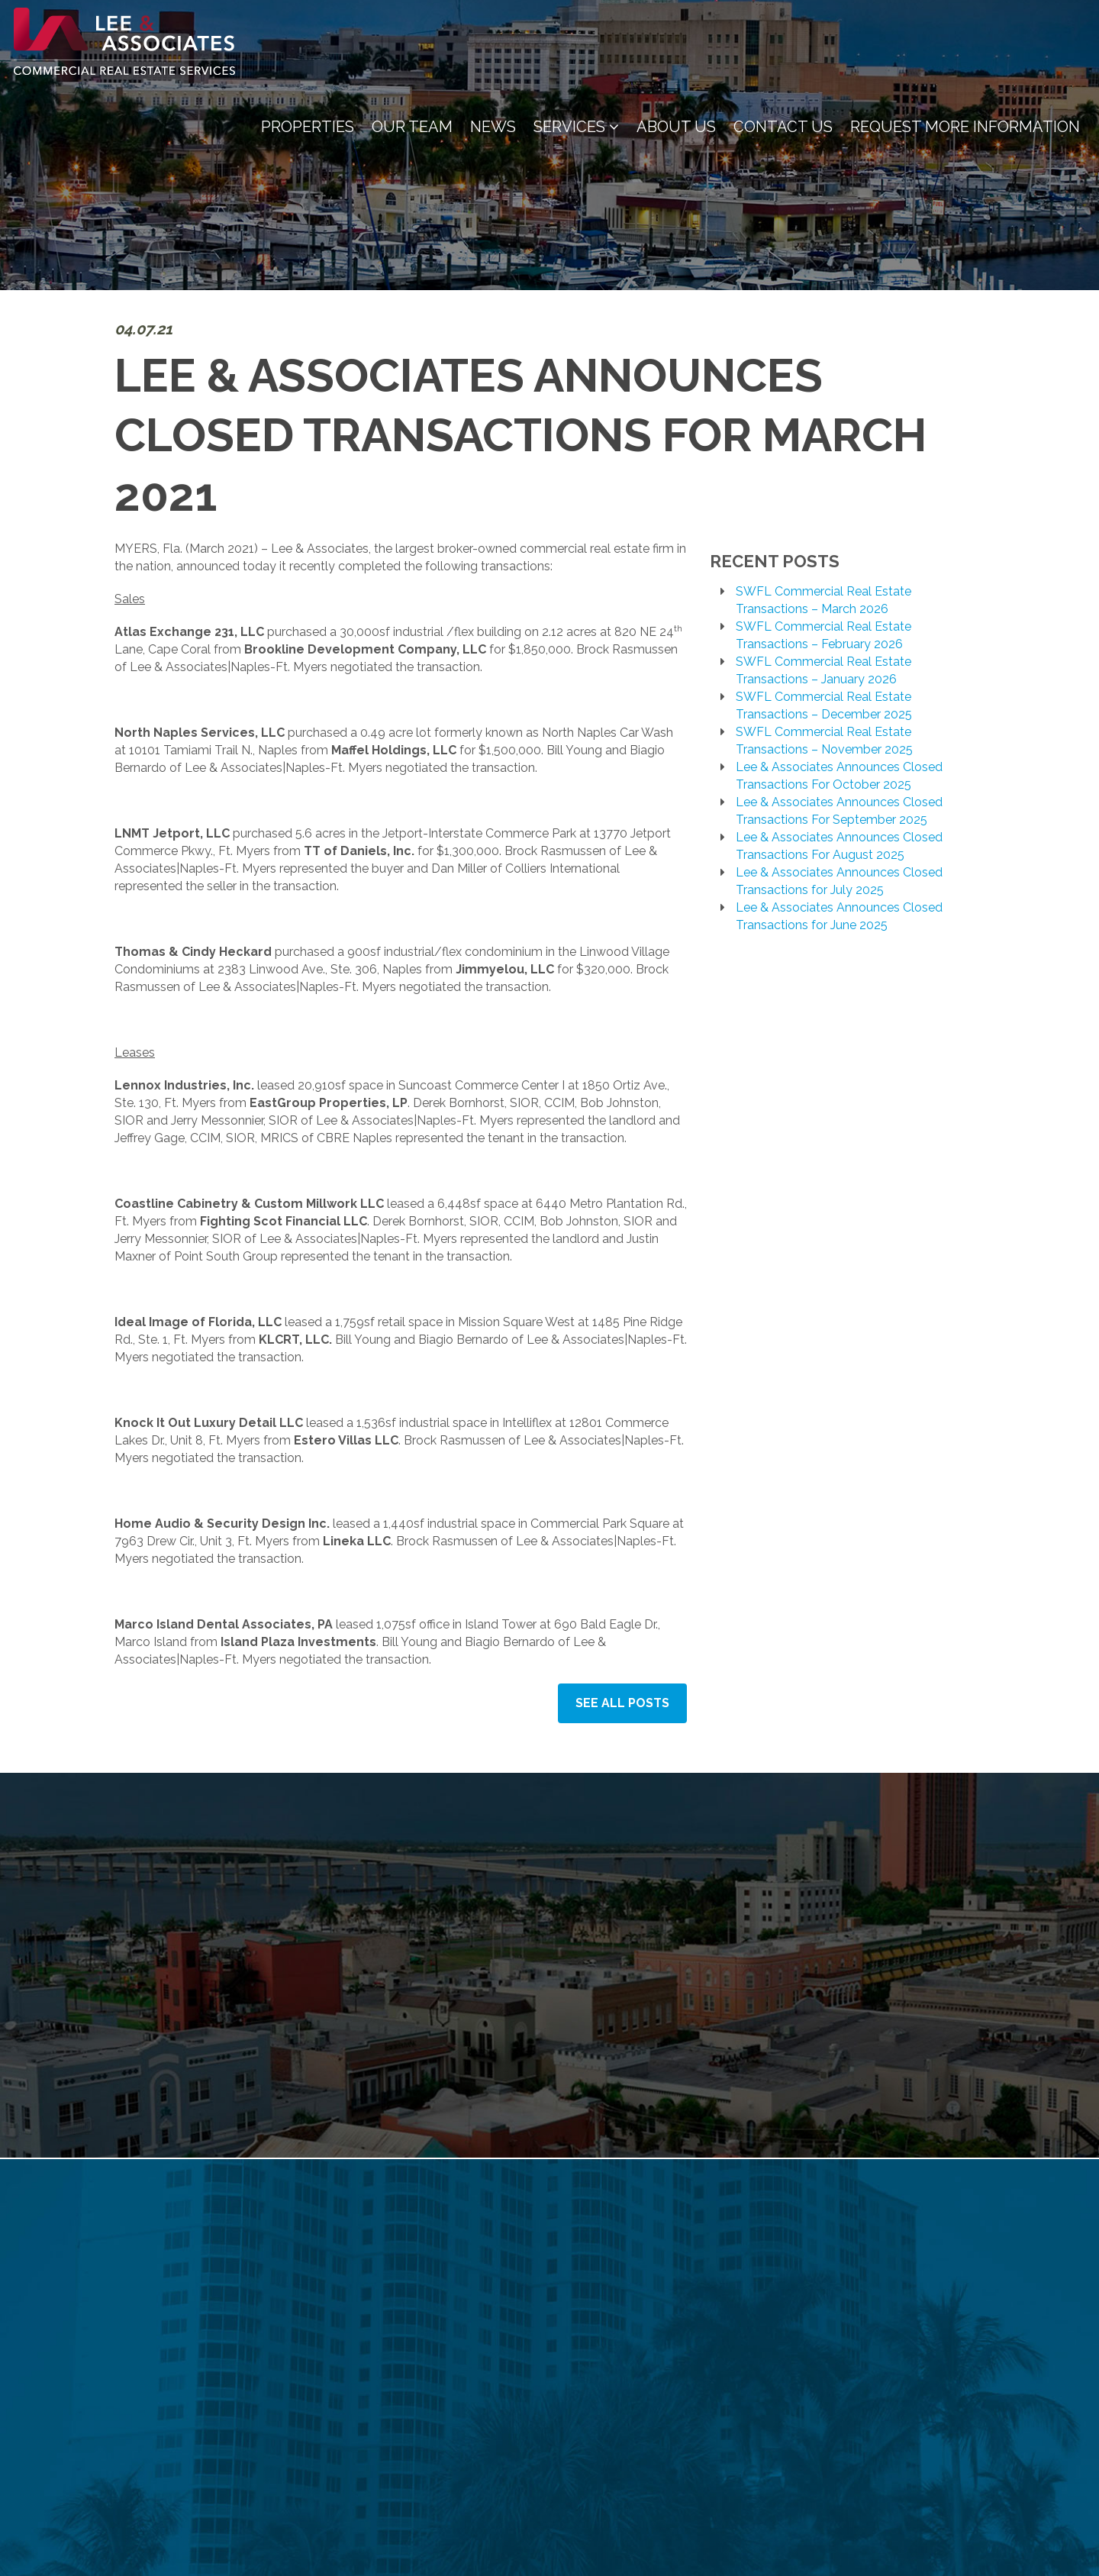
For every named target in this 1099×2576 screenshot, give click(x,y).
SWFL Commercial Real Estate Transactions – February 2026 (823, 635)
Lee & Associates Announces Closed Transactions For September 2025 (839, 811)
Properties (307, 127)
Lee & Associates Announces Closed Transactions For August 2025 (839, 846)
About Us (676, 127)
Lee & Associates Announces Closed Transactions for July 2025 (839, 881)
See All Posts (622, 1703)
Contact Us (783, 127)
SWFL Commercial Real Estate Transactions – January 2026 (823, 670)
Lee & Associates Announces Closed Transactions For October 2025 (839, 776)
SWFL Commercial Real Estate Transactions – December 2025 (824, 705)
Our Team (412, 127)
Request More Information (965, 127)
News (493, 127)
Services (576, 127)
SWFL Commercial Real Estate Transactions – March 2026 (823, 600)
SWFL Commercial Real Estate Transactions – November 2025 (824, 741)
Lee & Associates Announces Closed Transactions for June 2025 (839, 916)
